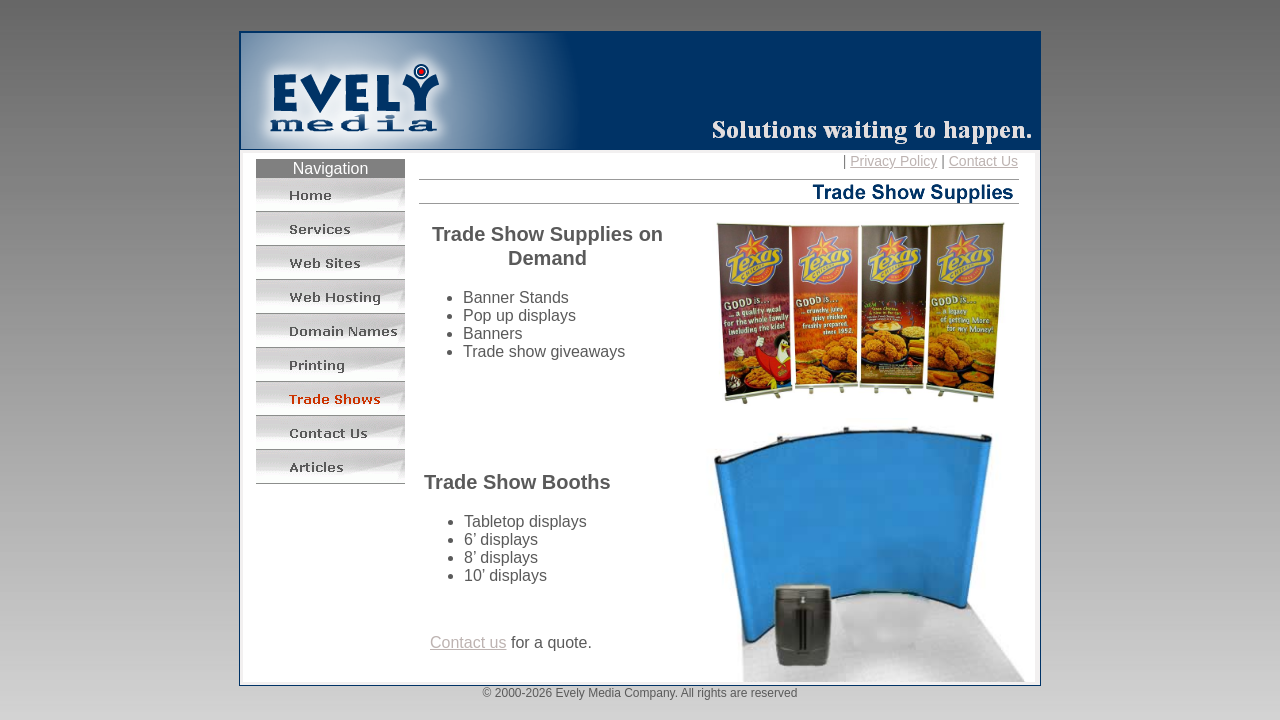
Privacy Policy (893, 161)
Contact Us (983, 161)
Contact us (468, 642)
